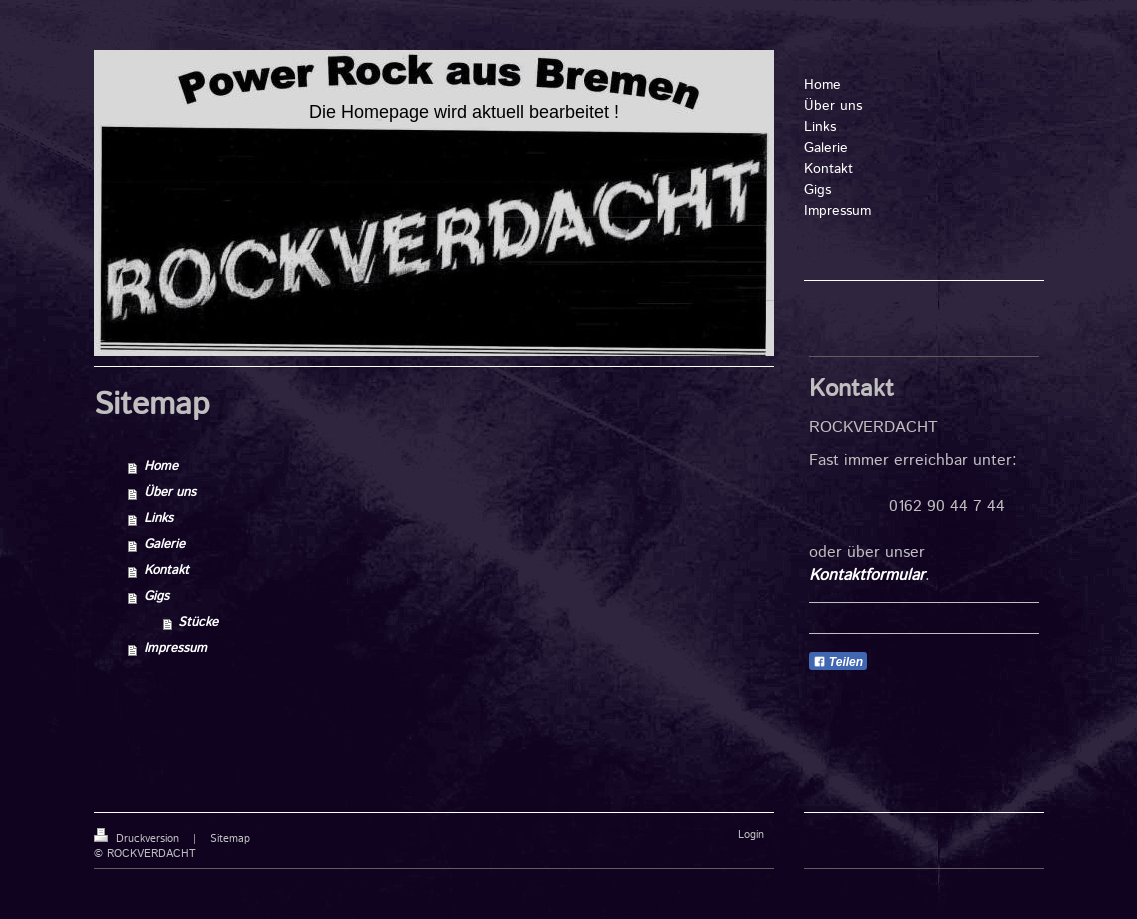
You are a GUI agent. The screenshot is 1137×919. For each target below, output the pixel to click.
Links (158, 518)
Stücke (198, 622)
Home (161, 466)
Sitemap (230, 839)
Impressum (175, 648)
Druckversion (138, 839)
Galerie (164, 544)
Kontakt (166, 570)
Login (751, 835)
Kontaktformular (867, 575)
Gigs (156, 596)
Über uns (170, 492)
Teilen (838, 662)
